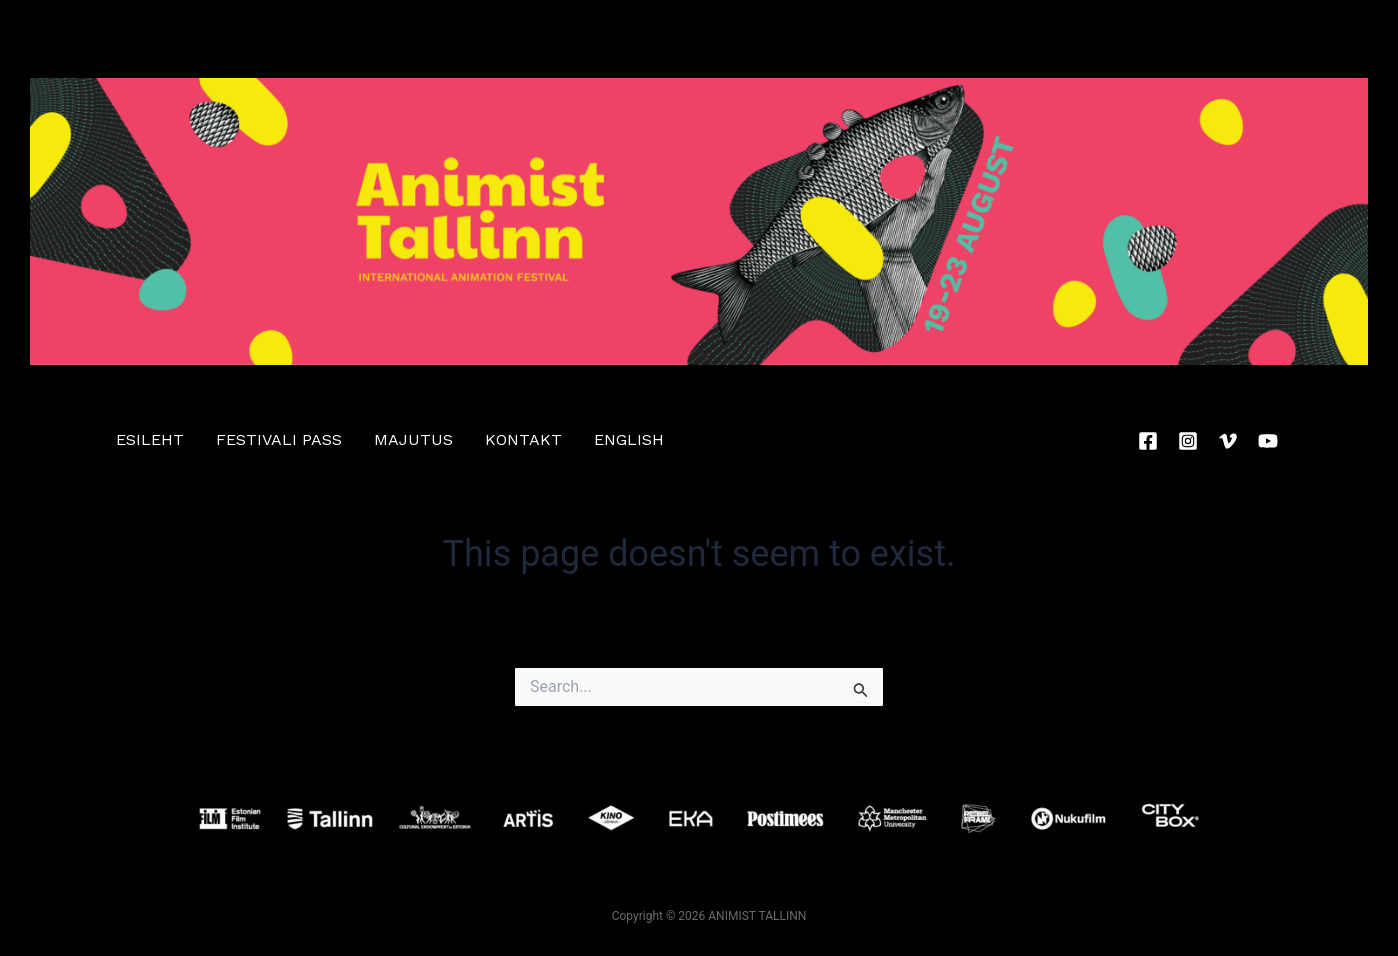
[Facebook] (1148, 441)
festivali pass (279, 439)
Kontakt (523, 439)
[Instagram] (1188, 441)
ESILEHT (150, 439)
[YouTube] (1268, 441)
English (629, 439)
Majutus (413, 439)
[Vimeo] (1228, 441)
